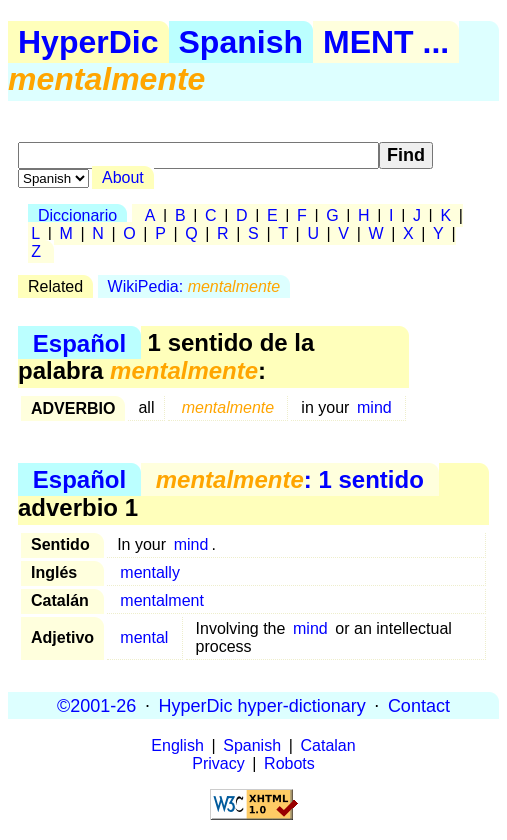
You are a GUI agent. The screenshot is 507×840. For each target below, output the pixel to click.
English (177, 745)
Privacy (218, 763)
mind (374, 407)
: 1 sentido (290, 479)
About (123, 177)
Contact (419, 705)
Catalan (328, 745)
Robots (289, 763)
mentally (150, 572)
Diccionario (77, 215)
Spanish (241, 42)
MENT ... (386, 42)
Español (79, 342)
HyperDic (88, 42)
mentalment (162, 600)
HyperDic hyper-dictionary (262, 705)
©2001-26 (96, 705)
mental (144, 637)
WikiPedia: (194, 286)
